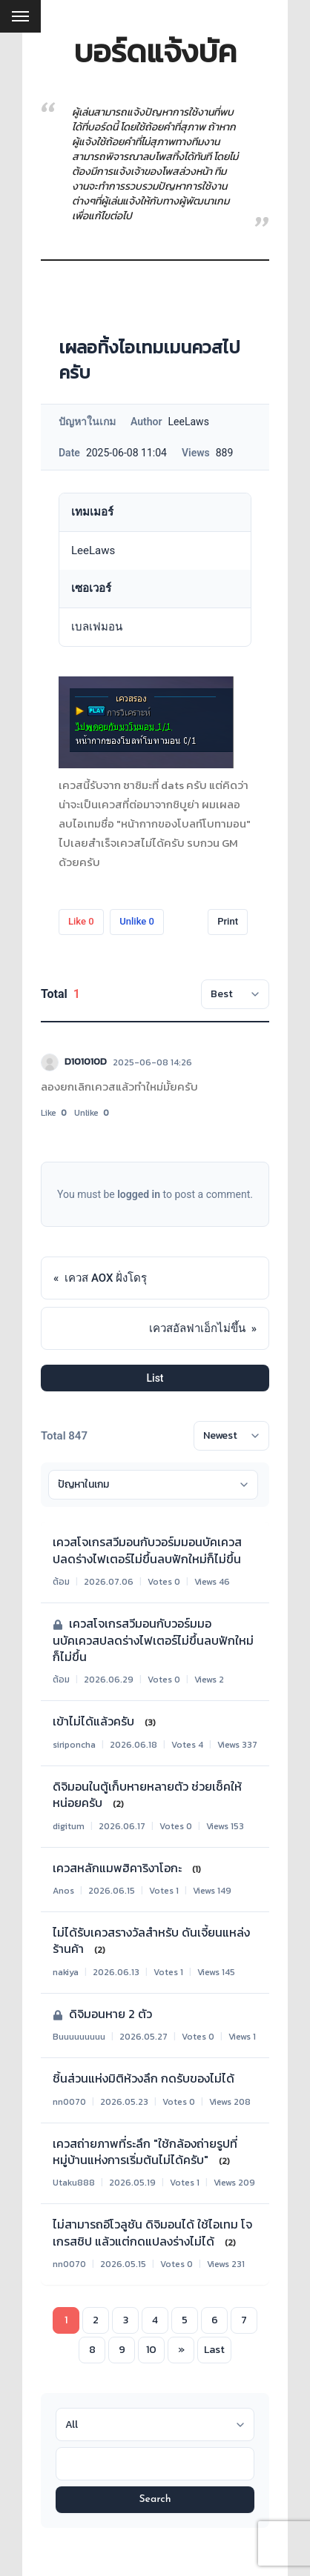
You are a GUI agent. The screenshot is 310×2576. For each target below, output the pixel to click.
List (155, 1378)
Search (155, 2499)
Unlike (136, 921)
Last (214, 2349)
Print (227, 921)
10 (151, 2349)
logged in (138, 1194)
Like (81, 921)
